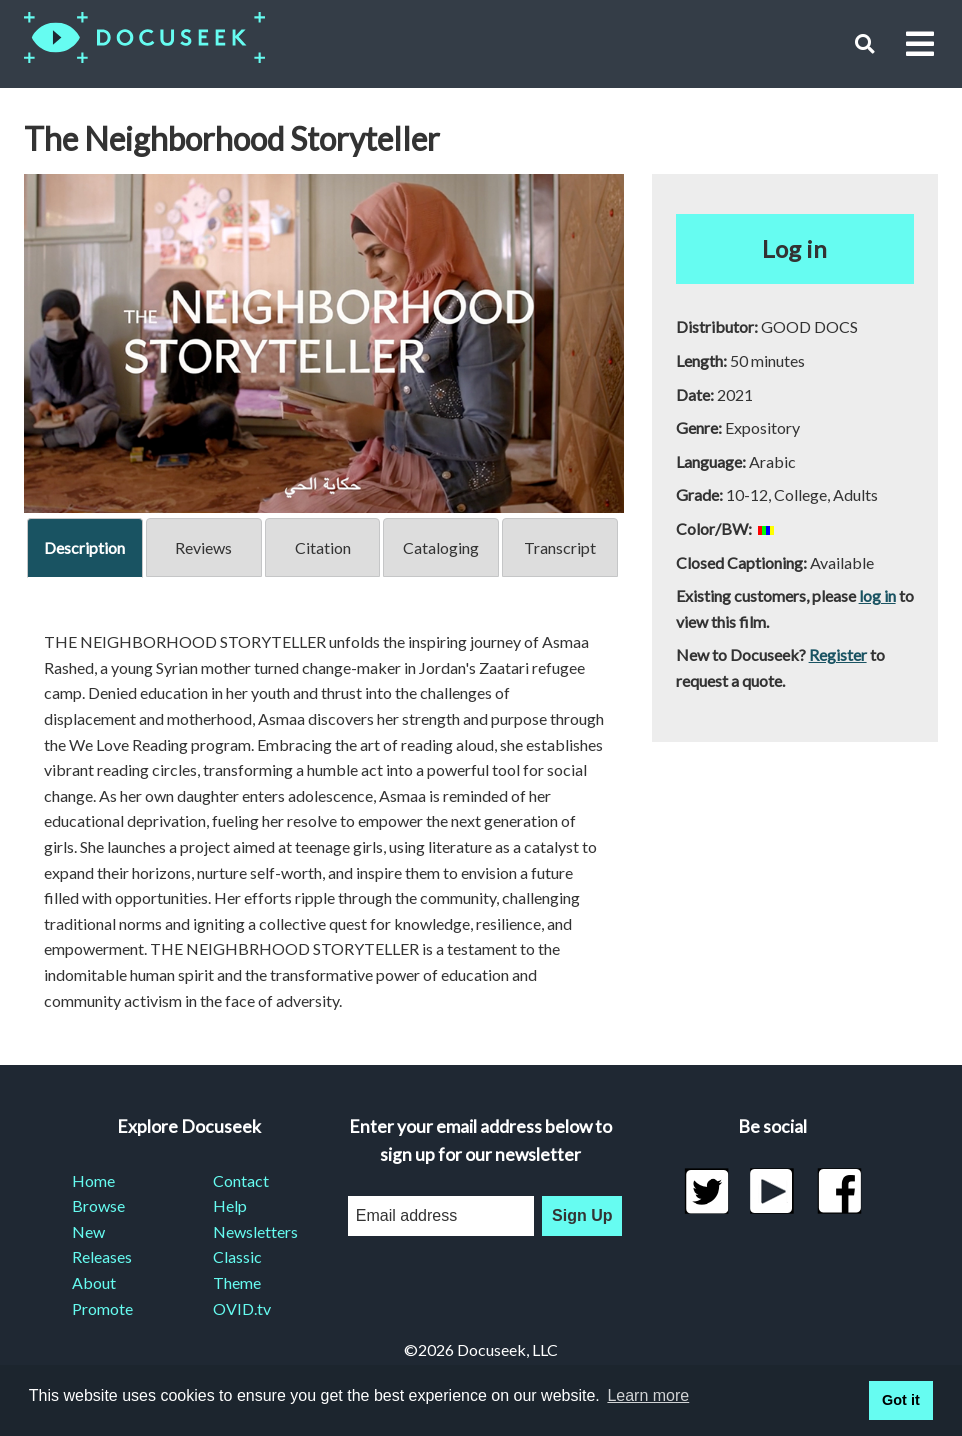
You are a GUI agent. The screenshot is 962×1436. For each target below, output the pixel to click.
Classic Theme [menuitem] (237, 1269)
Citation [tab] (323, 547)
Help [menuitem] (230, 1205)
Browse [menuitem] (98, 1205)
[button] (864, 43)
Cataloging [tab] (441, 547)
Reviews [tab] (203, 547)
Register (838, 654)
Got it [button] (901, 1400)
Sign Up (582, 1215)
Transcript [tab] (560, 547)
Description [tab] (84, 547)
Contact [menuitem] (241, 1180)
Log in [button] (794, 248)
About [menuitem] (94, 1282)
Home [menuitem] (93, 1180)
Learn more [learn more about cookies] (648, 1395)
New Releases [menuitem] (102, 1244)
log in (877, 595)
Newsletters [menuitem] (255, 1231)
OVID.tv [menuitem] (242, 1308)
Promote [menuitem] (102, 1308)
